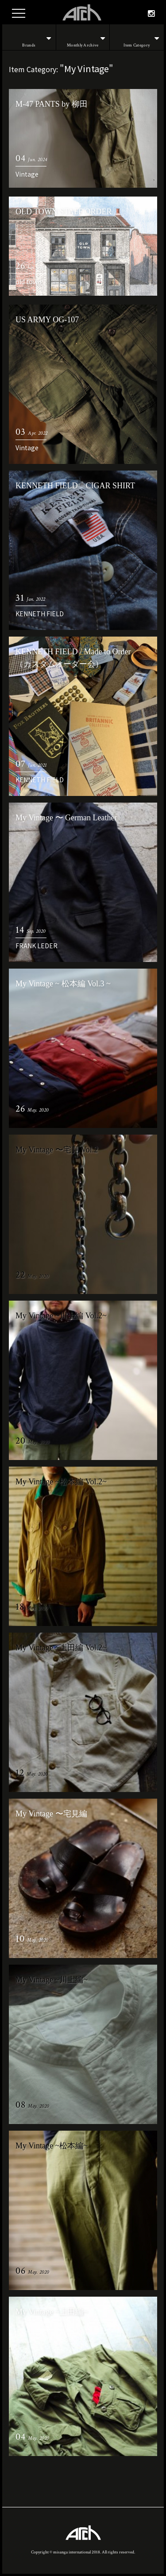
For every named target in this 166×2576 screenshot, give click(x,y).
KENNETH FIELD (39, 613)
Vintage (27, 174)
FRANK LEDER (36, 945)
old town (28, 281)
